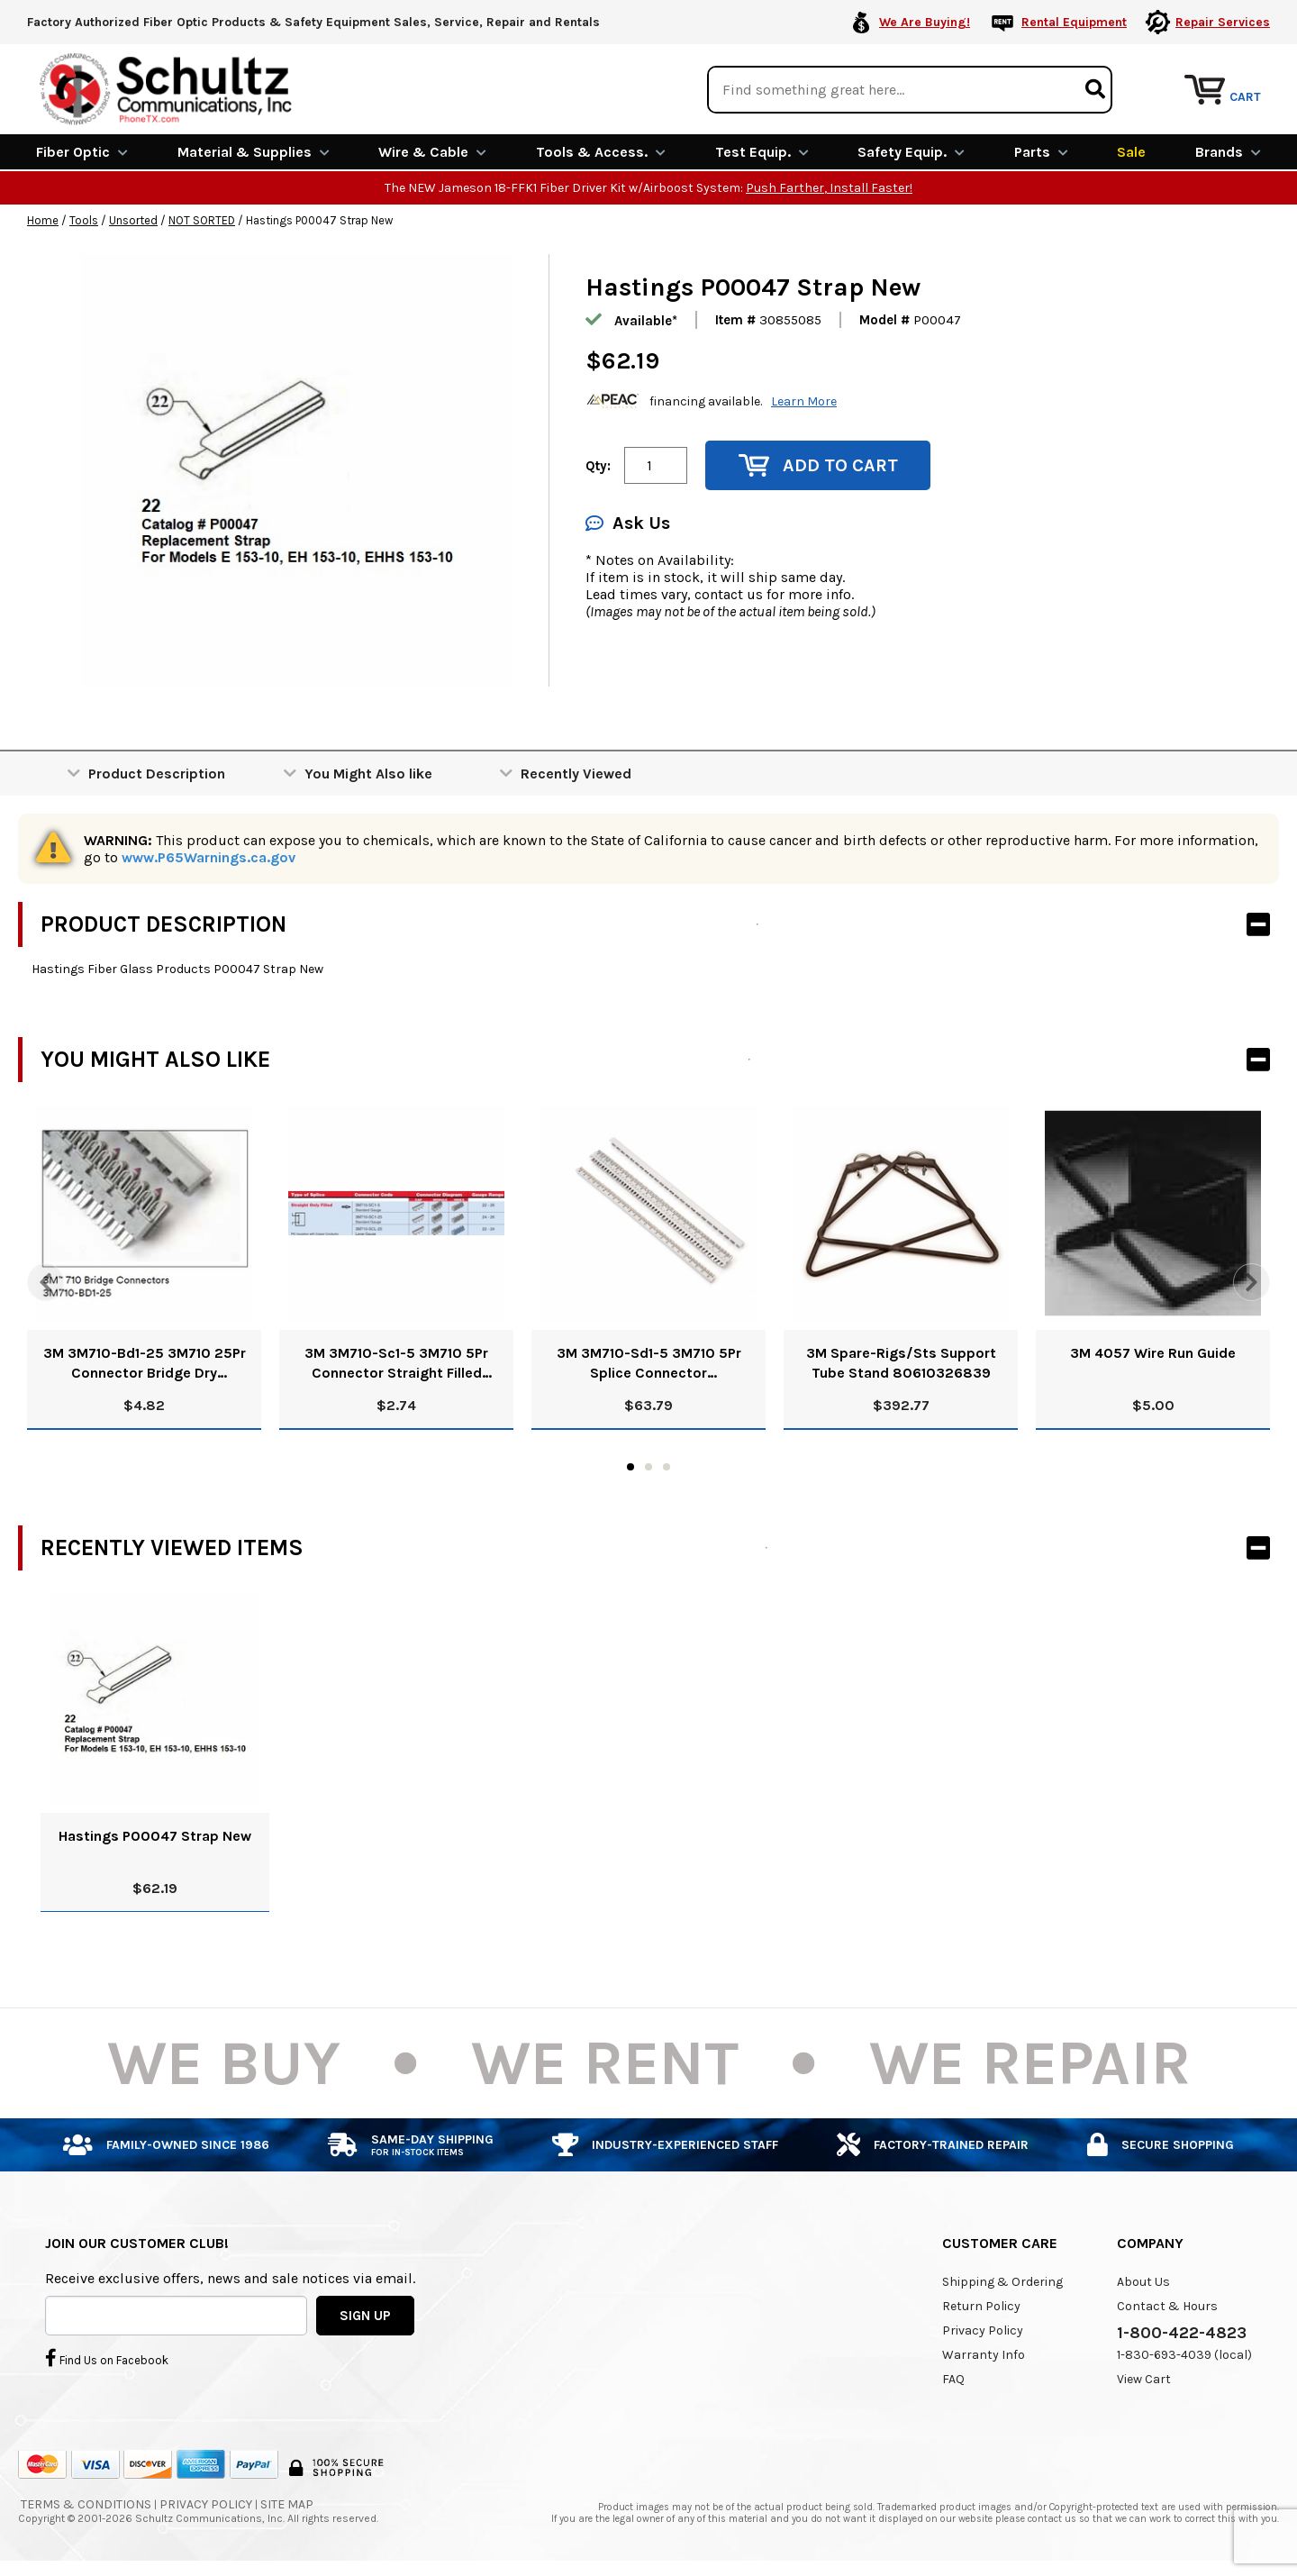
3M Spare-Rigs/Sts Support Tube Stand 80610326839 (901, 1361)
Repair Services (1222, 22)
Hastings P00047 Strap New (155, 1834)
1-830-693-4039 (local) (1184, 2353)
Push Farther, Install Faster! (829, 187)
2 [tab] (648, 1465)
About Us (1143, 2280)
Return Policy (981, 2304)
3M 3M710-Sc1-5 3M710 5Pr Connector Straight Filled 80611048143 (396, 1362)
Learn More (804, 399)
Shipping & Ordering (1002, 2280)
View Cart (1144, 2377)
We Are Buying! (924, 22)
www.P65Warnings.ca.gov (208, 856)
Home (43, 219)
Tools (83, 219)
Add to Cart (818, 464)
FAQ (953, 2377)
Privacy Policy (982, 2328)
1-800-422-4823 (1182, 2331)
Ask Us (627, 522)
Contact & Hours (1167, 2304)
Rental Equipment (1074, 22)
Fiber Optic (82, 150)
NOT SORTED (201, 219)
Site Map (286, 2502)
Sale (1131, 150)
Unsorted (133, 219)
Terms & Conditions (86, 2502)
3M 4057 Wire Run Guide (1153, 1352)
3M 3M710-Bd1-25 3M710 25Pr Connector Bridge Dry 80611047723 (144, 1362)
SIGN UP (365, 2314)
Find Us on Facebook (106, 2357)
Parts (1041, 150)
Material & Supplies (253, 150)
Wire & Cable (432, 150)
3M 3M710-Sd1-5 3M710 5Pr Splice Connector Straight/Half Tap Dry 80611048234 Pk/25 (649, 1362)
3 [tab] (666, 1465)
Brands (1228, 150)
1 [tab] (630, 1465)
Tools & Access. (601, 150)
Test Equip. (762, 150)
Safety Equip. (911, 150)
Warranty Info (983, 2353)
